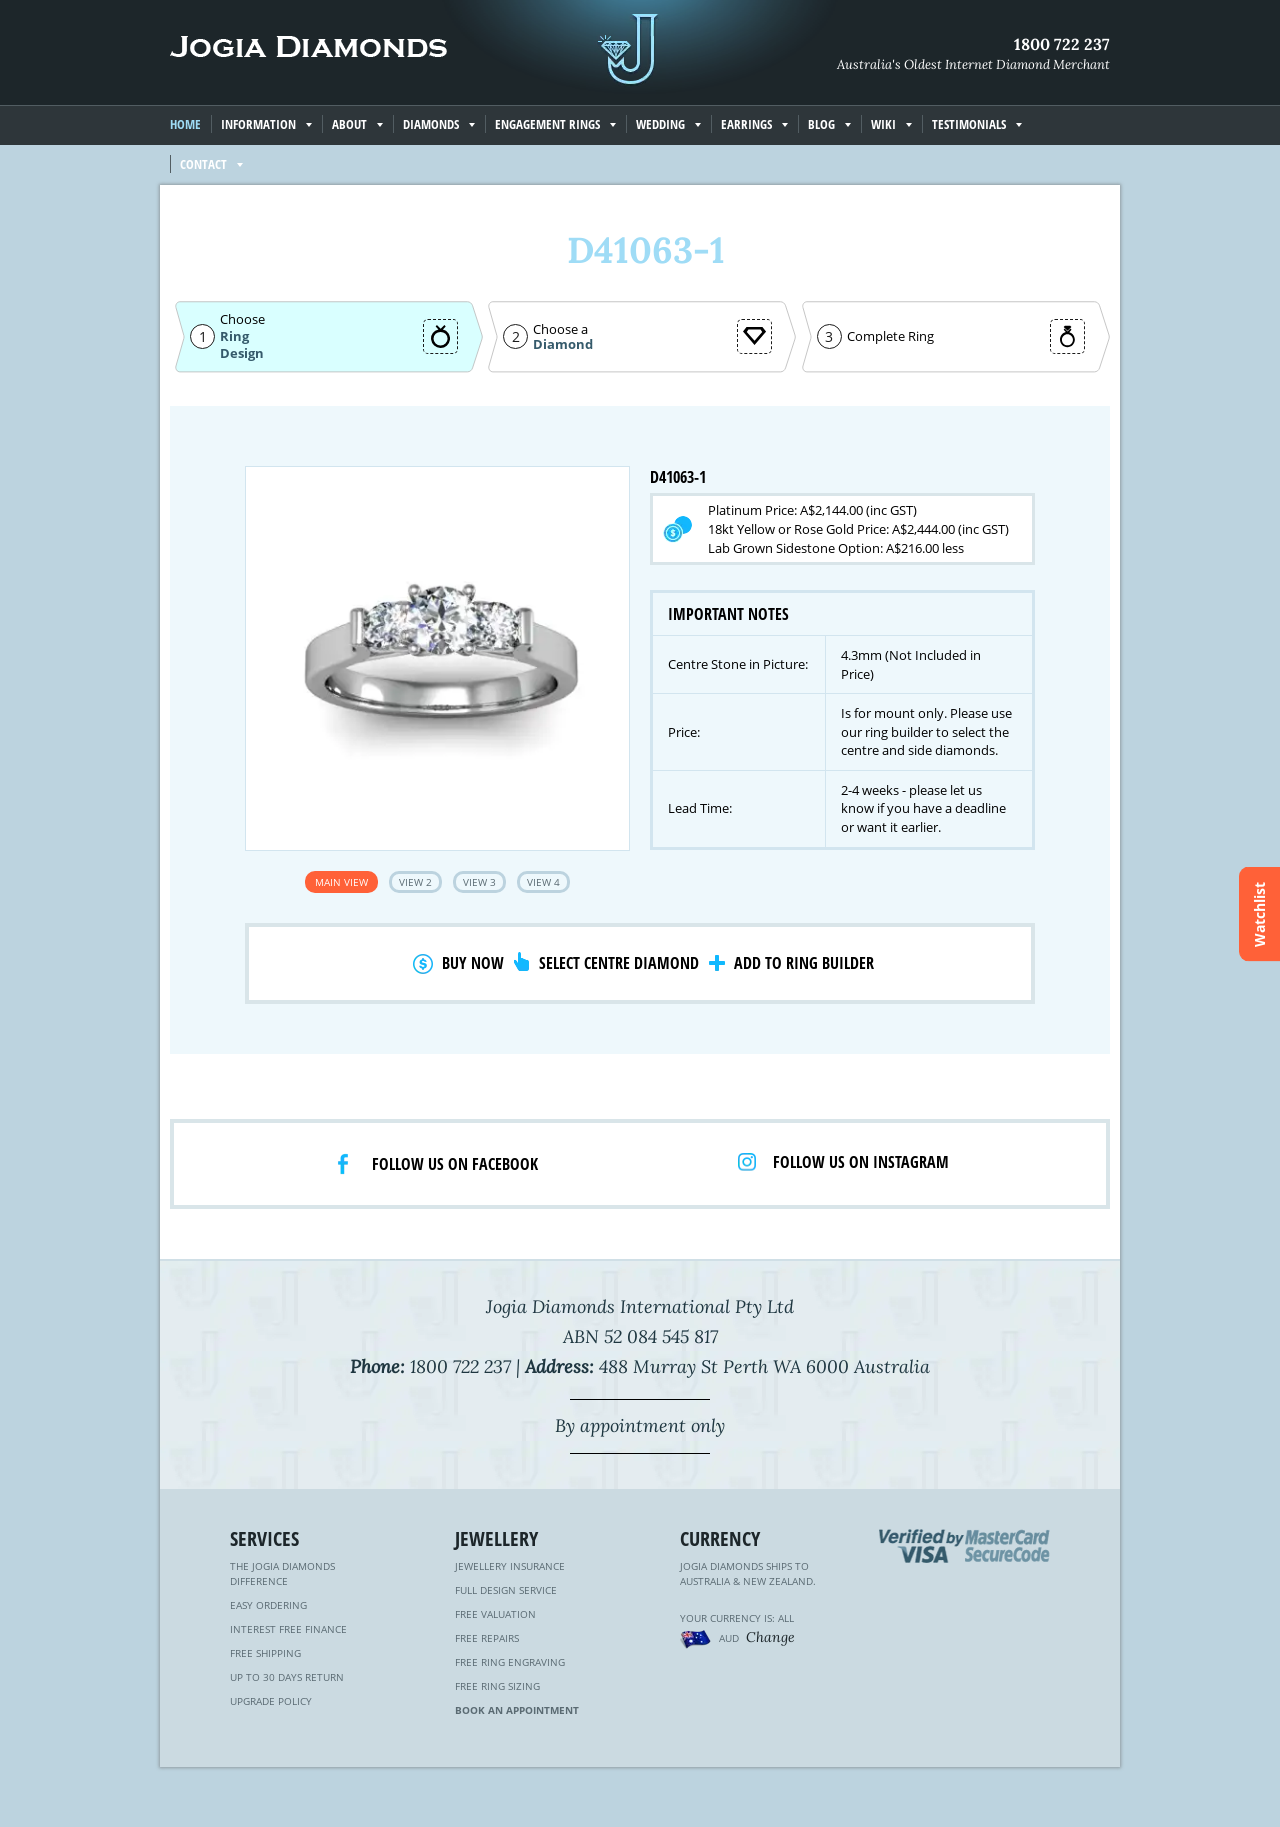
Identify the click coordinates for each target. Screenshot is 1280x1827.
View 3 (479, 882)
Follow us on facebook (455, 1164)
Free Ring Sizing (497, 1686)
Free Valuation (495, 1614)
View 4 (543, 882)
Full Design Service (506, 1590)
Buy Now (473, 963)
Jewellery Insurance (510, 1566)
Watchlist (1259, 913)
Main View (341, 882)
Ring (234, 336)
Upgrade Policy (271, 1701)
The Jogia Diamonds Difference (282, 1573)
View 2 (415, 882)
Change (770, 1637)
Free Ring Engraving (510, 1662)
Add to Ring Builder (804, 963)
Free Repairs (487, 1638)
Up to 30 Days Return (287, 1677)
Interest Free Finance (288, 1629)
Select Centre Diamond (619, 963)
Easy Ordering (268, 1605)
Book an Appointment (517, 1710)
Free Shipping (265, 1653)
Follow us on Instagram (861, 1162)
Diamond (563, 344)
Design (242, 353)
